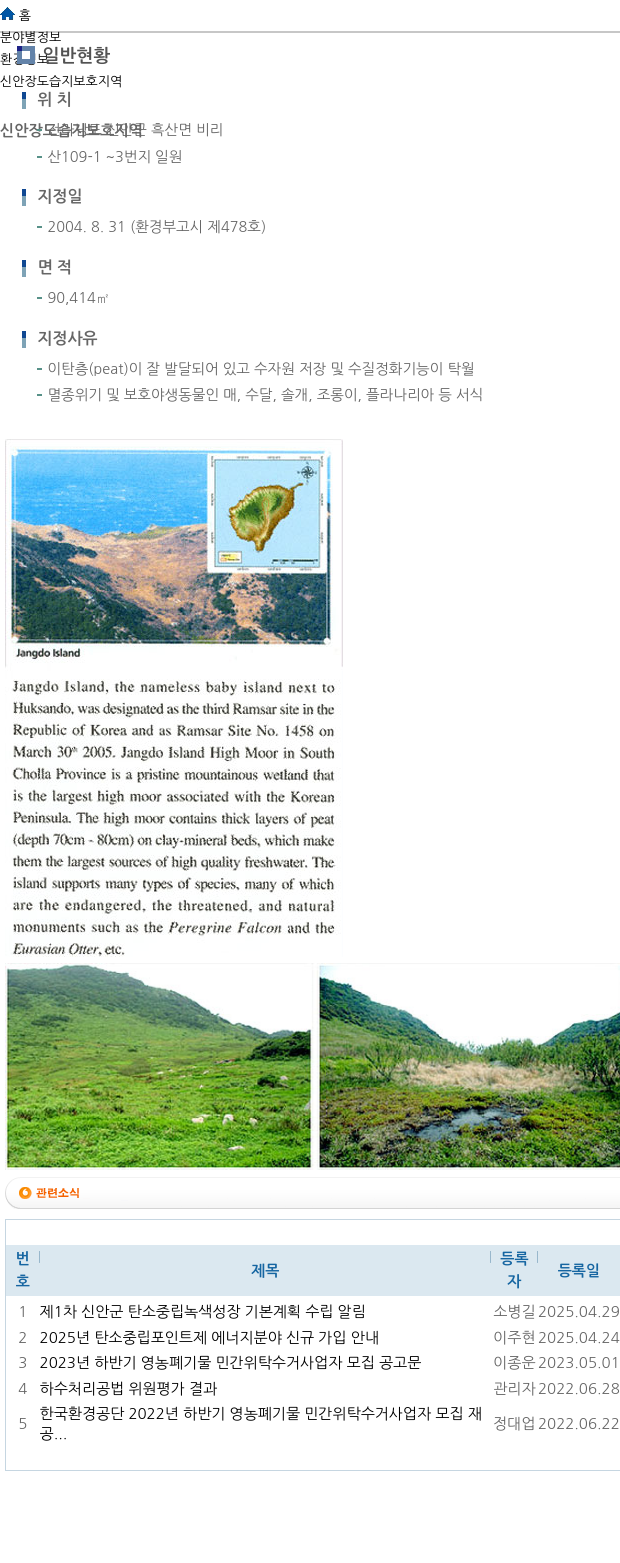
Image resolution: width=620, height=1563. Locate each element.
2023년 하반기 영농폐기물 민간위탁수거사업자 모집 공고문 (231, 1362)
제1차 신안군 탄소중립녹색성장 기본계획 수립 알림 (203, 1311)
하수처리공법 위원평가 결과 (129, 1388)
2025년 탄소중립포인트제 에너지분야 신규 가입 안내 (209, 1337)
